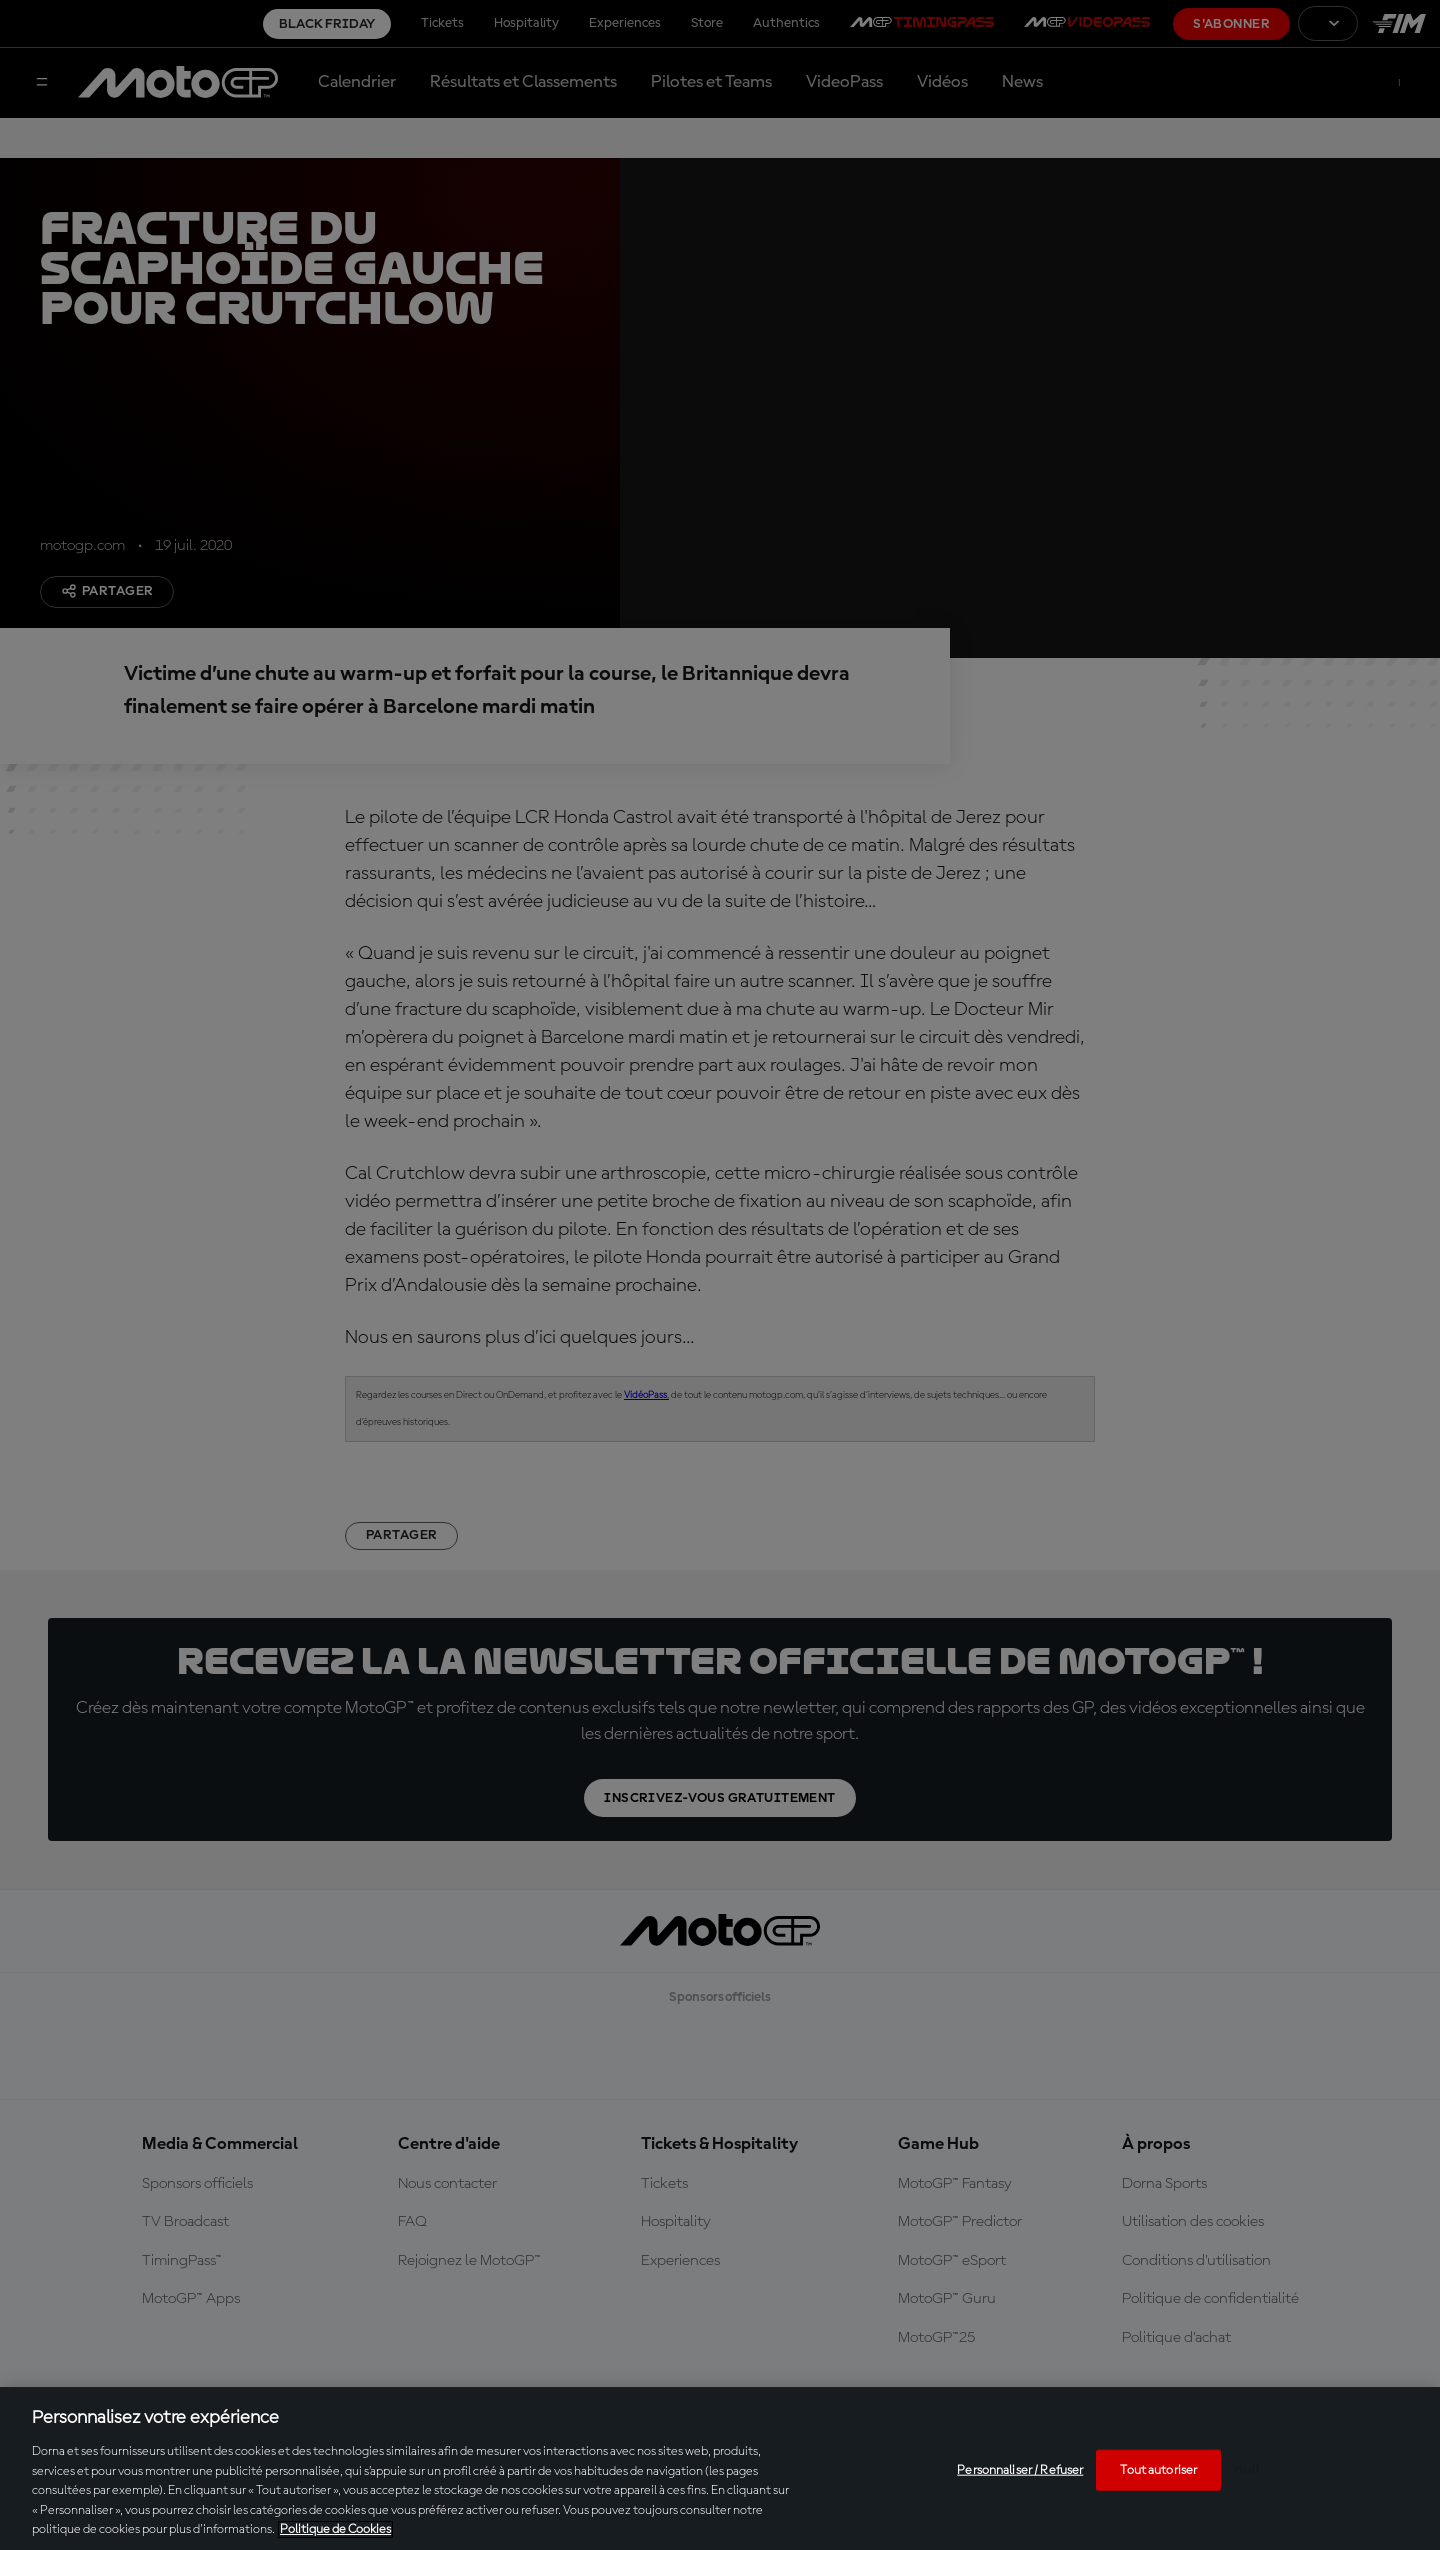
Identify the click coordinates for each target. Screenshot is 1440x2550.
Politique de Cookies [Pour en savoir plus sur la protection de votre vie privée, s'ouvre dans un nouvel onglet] (335, 2529)
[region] (720, 2468)
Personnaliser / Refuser (1020, 2469)
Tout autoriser (1158, 2469)
